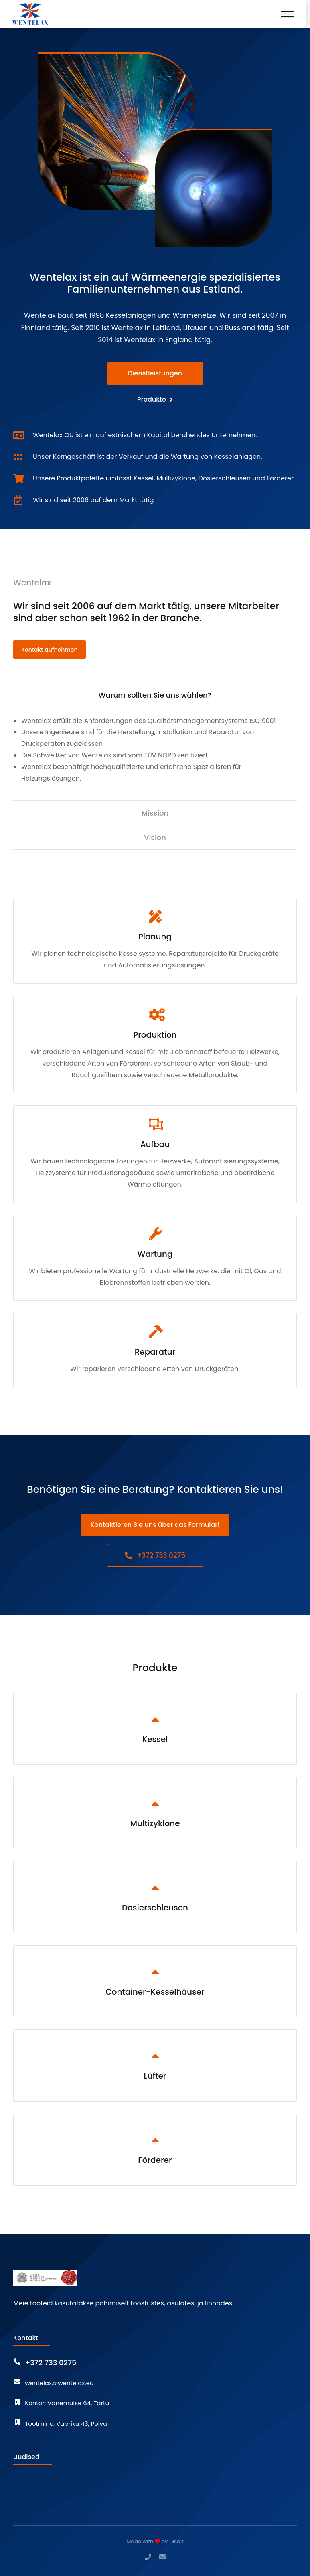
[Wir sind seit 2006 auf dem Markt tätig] (18, 500)
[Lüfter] (155, 2065)
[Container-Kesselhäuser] (155, 1981)
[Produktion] (155, 1044)
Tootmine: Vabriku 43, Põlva (66, 2423)
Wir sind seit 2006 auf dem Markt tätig (93, 500)
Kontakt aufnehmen (49, 650)
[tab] (155, 695)
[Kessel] (155, 1729)
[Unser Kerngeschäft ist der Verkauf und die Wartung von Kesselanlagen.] (18, 457)
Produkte (155, 399)
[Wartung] (155, 1258)
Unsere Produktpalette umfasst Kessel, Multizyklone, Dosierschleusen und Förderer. (164, 478)
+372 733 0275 (155, 1555)
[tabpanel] (155, 750)
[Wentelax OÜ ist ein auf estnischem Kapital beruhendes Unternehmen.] (18, 435)
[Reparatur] (155, 1350)
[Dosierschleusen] (155, 1897)
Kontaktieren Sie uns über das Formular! (154, 1524)
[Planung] (155, 941)
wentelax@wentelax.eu (59, 2383)
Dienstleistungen (155, 373)
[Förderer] (155, 2150)
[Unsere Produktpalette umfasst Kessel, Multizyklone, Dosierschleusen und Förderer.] (18, 478)
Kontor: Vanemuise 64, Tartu (67, 2403)
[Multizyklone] (155, 1813)
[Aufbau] (155, 1154)
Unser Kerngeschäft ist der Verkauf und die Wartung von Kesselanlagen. (147, 456)
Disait (176, 2541)
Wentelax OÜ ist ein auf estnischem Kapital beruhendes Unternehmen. (145, 435)
